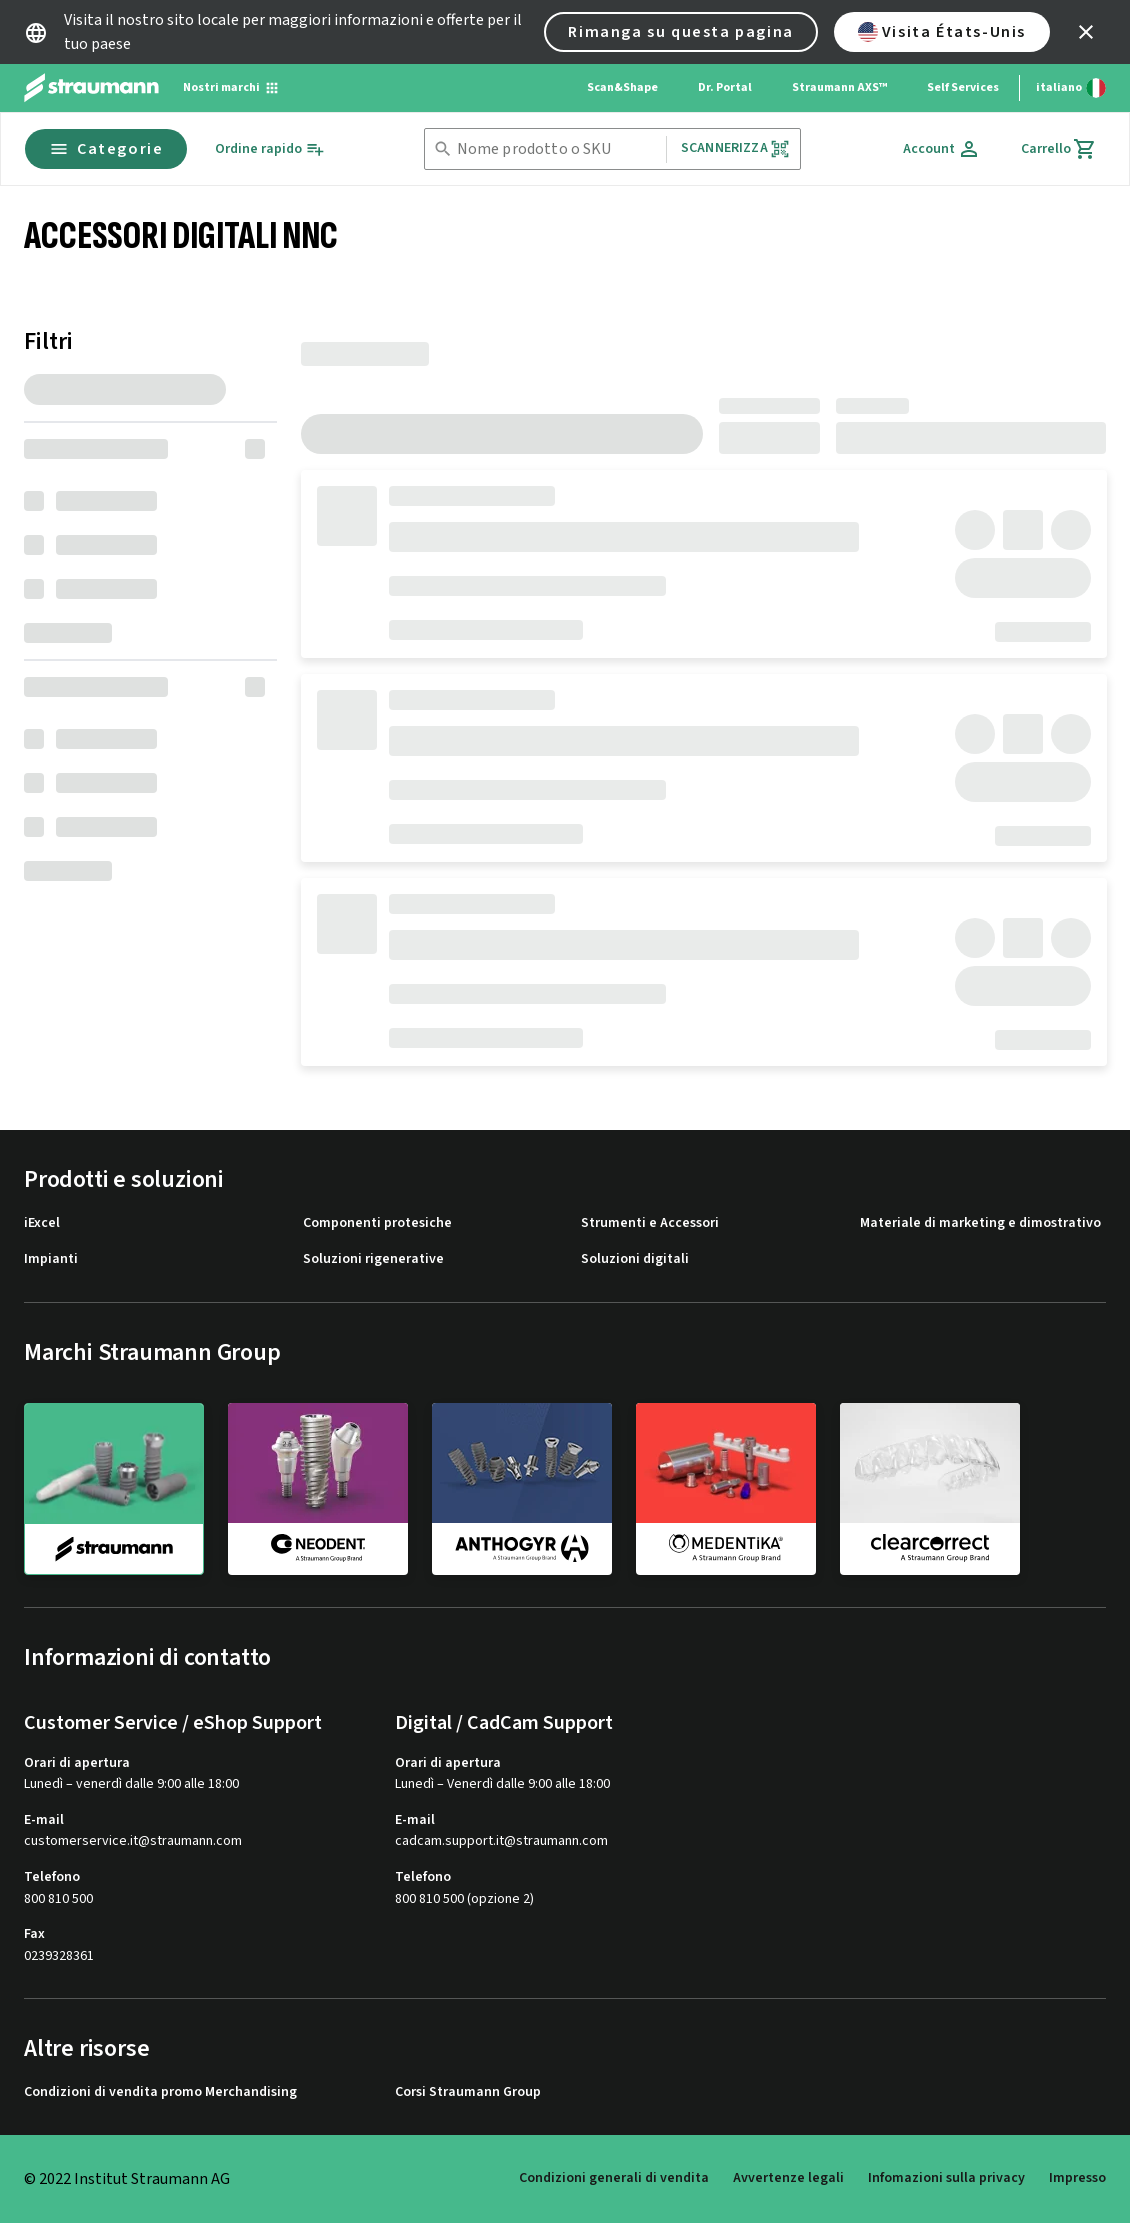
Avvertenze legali (788, 2178)
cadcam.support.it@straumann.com (501, 1841)
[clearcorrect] (930, 1488)
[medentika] (726, 1488)
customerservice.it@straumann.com (133, 1841)
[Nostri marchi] (231, 88)
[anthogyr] (522, 1488)
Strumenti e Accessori (650, 1223)
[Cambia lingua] (1071, 88)
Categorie (106, 149)
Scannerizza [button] (735, 148)
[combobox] (557, 149)
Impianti (51, 1259)
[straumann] (114, 1489)
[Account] (942, 149)
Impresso (1077, 2178)
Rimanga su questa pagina (680, 32)
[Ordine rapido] (270, 149)
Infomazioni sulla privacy (946, 2178)
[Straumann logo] (91, 88)
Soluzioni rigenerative (373, 1259)
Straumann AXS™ (839, 87)
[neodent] (318, 1488)
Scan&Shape (622, 87)
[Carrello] (1059, 149)
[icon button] (1086, 32)
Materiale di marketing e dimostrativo (980, 1223)
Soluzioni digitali (635, 1259)
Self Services (963, 87)
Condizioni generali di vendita (614, 2178)
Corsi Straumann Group (468, 2092)
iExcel (42, 1223)
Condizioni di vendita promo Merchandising (160, 2092)
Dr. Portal (725, 87)
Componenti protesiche (377, 1223)
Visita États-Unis (942, 32)
